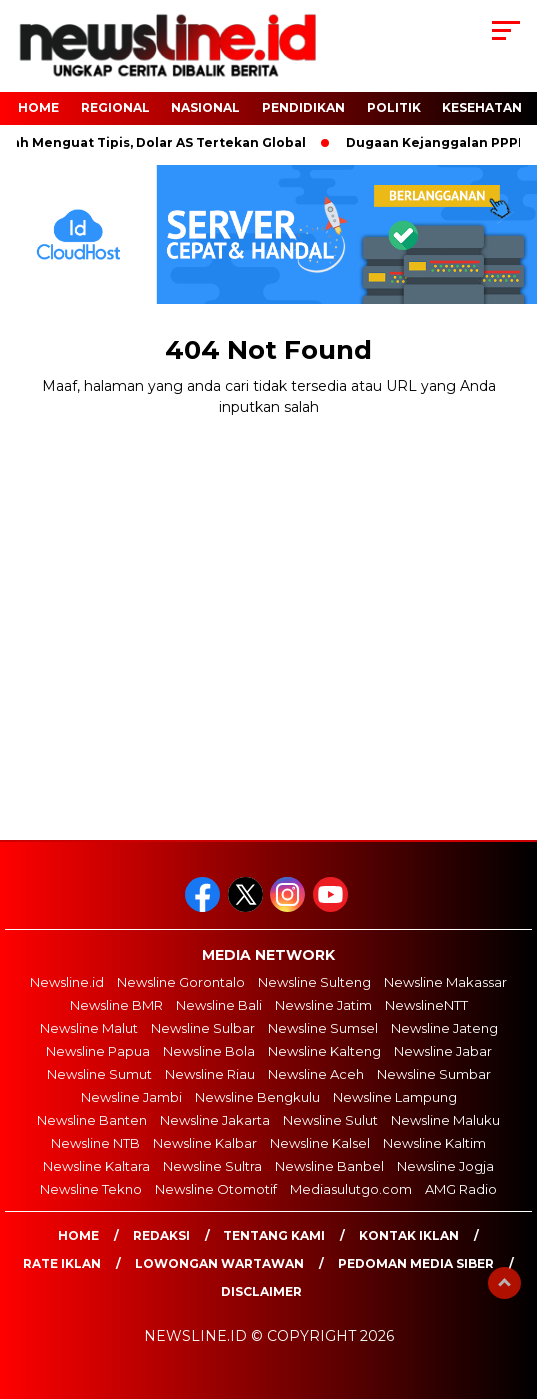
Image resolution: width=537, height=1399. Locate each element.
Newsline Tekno (91, 1189)
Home (78, 1235)
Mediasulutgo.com (351, 1189)
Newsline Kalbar (205, 1143)
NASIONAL (205, 107)
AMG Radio (461, 1189)
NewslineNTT (426, 1005)
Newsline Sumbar (434, 1074)
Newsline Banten (92, 1120)
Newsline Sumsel (323, 1028)
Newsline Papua (98, 1051)
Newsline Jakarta (215, 1120)
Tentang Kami (274, 1235)
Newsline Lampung (395, 1097)
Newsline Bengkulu (257, 1097)
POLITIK (394, 107)
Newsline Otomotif (216, 1189)
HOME (38, 107)
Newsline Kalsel (320, 1143)
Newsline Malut (89, 1028)
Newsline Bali (219, 1005)
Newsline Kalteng (324, 1051)
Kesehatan (482, 107)
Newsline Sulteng (314, 982)
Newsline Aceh (316, 1074)
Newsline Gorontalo (181, 982)
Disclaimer (261, 1291)
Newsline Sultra (212, 1166)
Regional (115, 107)
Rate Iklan (62, 1263)
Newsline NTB (95, 1143)
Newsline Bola (209, 1051)
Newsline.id (67, 982)
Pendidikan (303, 107)
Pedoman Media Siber (416, 1263)
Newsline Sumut (99, 1074)
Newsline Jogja (445, 1166)
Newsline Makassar (445, 982)
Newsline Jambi (131, 1097)
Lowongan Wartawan (219, 1263)
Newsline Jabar (443, 1051)
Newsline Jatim (323, 1005)
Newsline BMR (116, 1005)
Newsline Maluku (445, 1120)
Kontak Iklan (409, 1235)
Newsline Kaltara (96, 1166)
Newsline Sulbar (203, 1028)
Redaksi (161, 1235)
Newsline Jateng (444, 1028)
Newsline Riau (210, 1074)
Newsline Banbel (329, 1166)
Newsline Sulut (330, 1120)
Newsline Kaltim (434, 1143)
